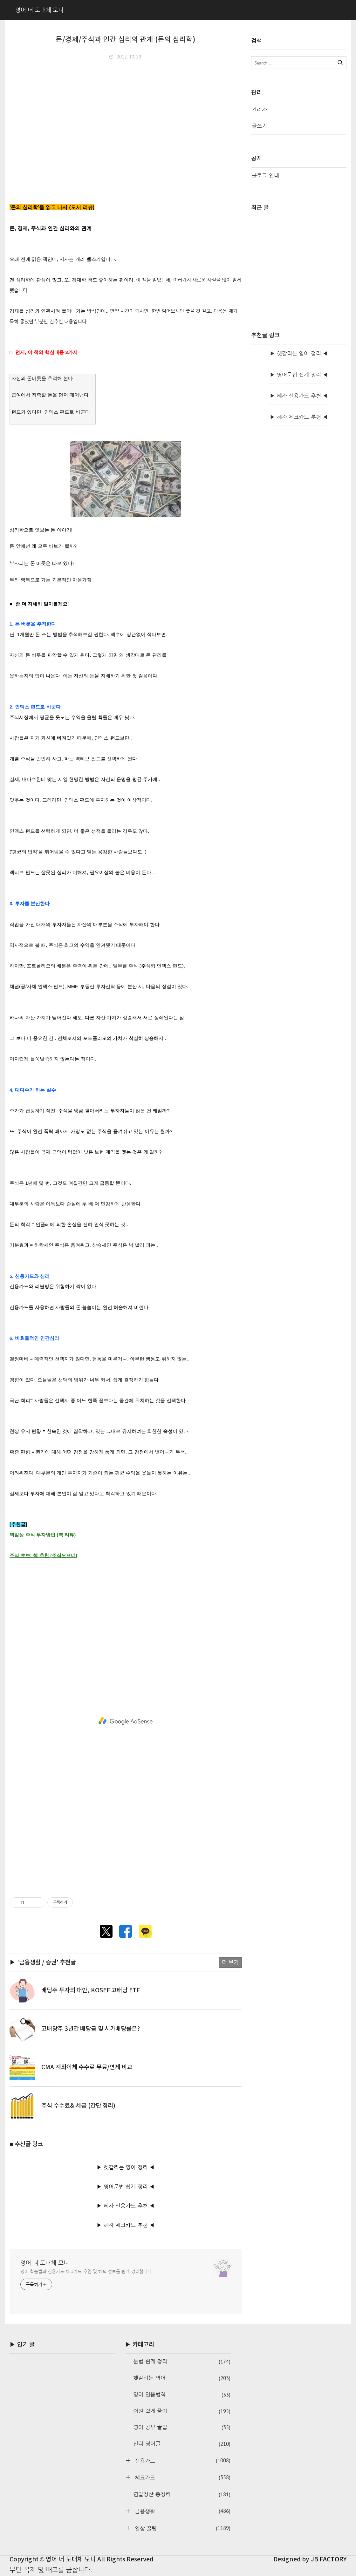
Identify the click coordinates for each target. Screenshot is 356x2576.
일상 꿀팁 (181, 2528)
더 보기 (230, 1962)
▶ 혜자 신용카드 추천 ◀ (125, 2206)
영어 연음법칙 (181, 2395)
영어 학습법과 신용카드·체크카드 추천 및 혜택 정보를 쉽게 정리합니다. (86, 2271)
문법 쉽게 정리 (181, 2362)
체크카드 (181, 2477)
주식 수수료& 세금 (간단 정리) (78, 2105)
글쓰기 (259, 126)
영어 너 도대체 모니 (44, 2262)
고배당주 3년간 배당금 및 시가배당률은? (90, 2028)
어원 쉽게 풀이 (181, 2411)
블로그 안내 (265, 176)
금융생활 (181, 2511)
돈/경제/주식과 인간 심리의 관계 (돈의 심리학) (126, 40)
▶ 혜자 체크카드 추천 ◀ (125, 2225)
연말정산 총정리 (181, 2494)
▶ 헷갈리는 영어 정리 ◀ (125, 2167)
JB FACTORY (329, 2559)
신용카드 (181, 2460)
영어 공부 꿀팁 (181, 2427)
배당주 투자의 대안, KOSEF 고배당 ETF (90, 1990)
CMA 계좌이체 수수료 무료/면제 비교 (86, 2067)
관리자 (259, 110)
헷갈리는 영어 (181, 2378)
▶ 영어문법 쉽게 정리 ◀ (125, 2187)
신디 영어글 (181, 2444)
